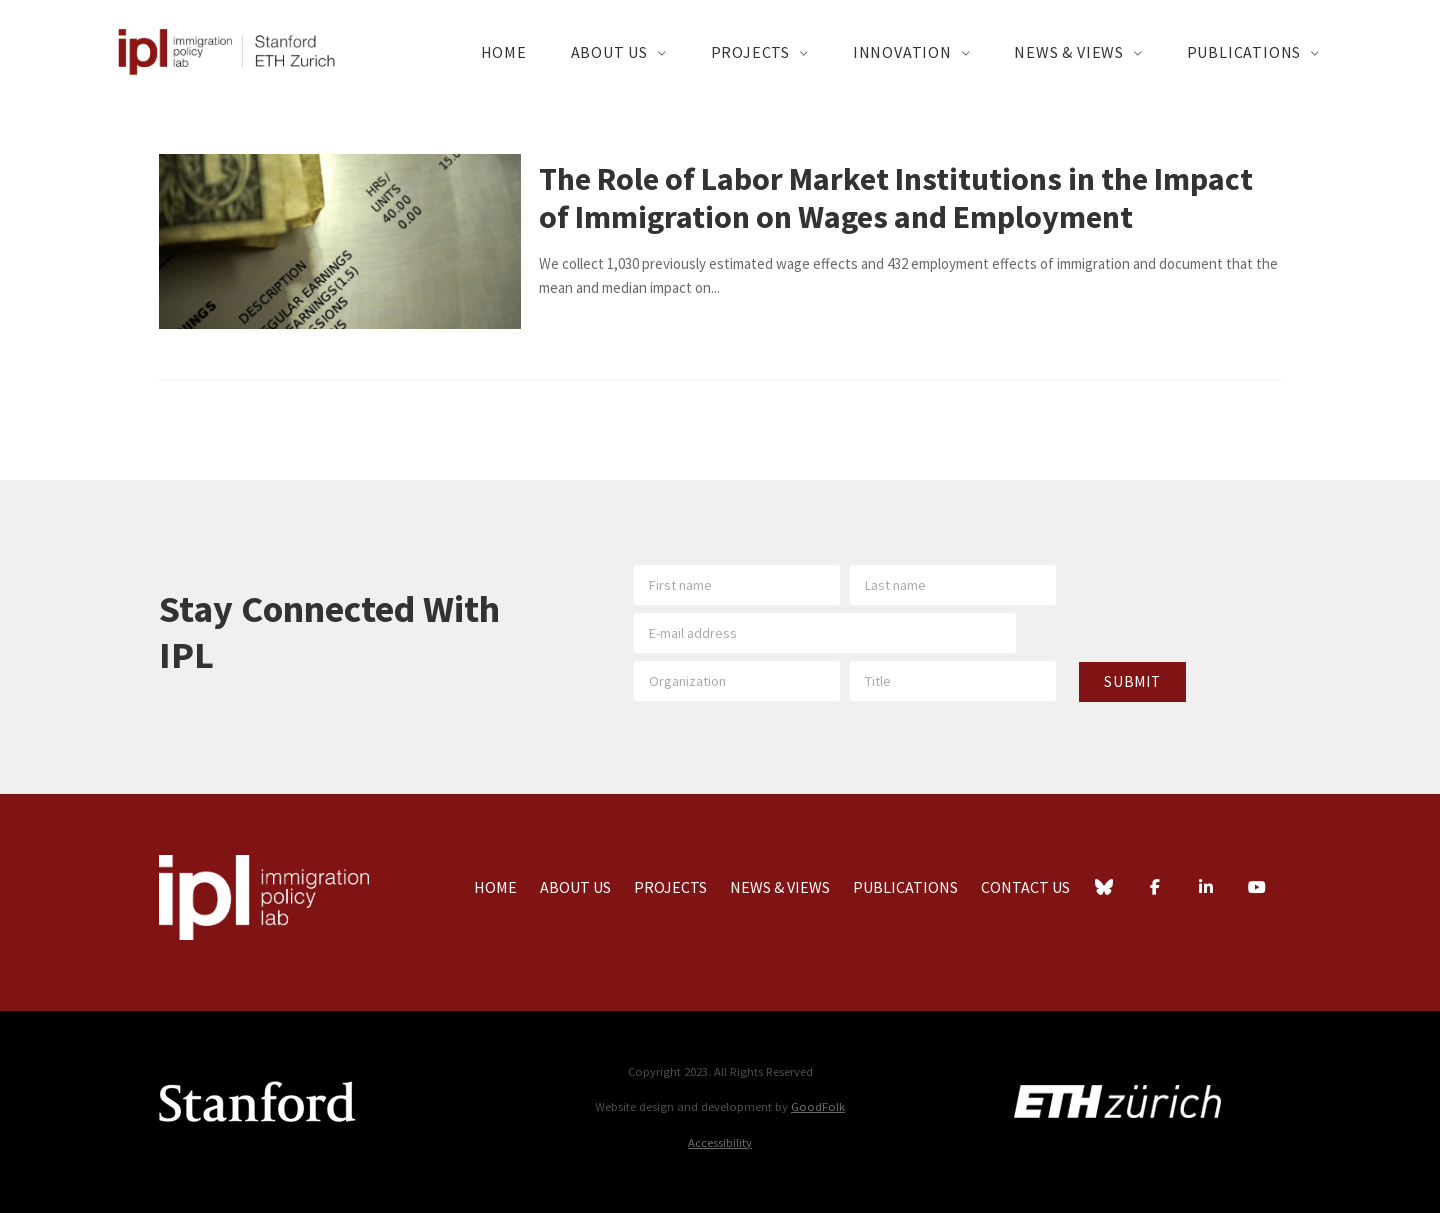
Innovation (902, 52)
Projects (750, 52)
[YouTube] (1257, 889)
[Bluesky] (1104, 889)
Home (504, 52)
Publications (1244, 52)
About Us (609, 52)
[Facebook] (1155, 889)
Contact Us (1025, 887)
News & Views (1069, 52)
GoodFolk (818, 1106)
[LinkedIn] (1206, 889)
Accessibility (720, 1142)
